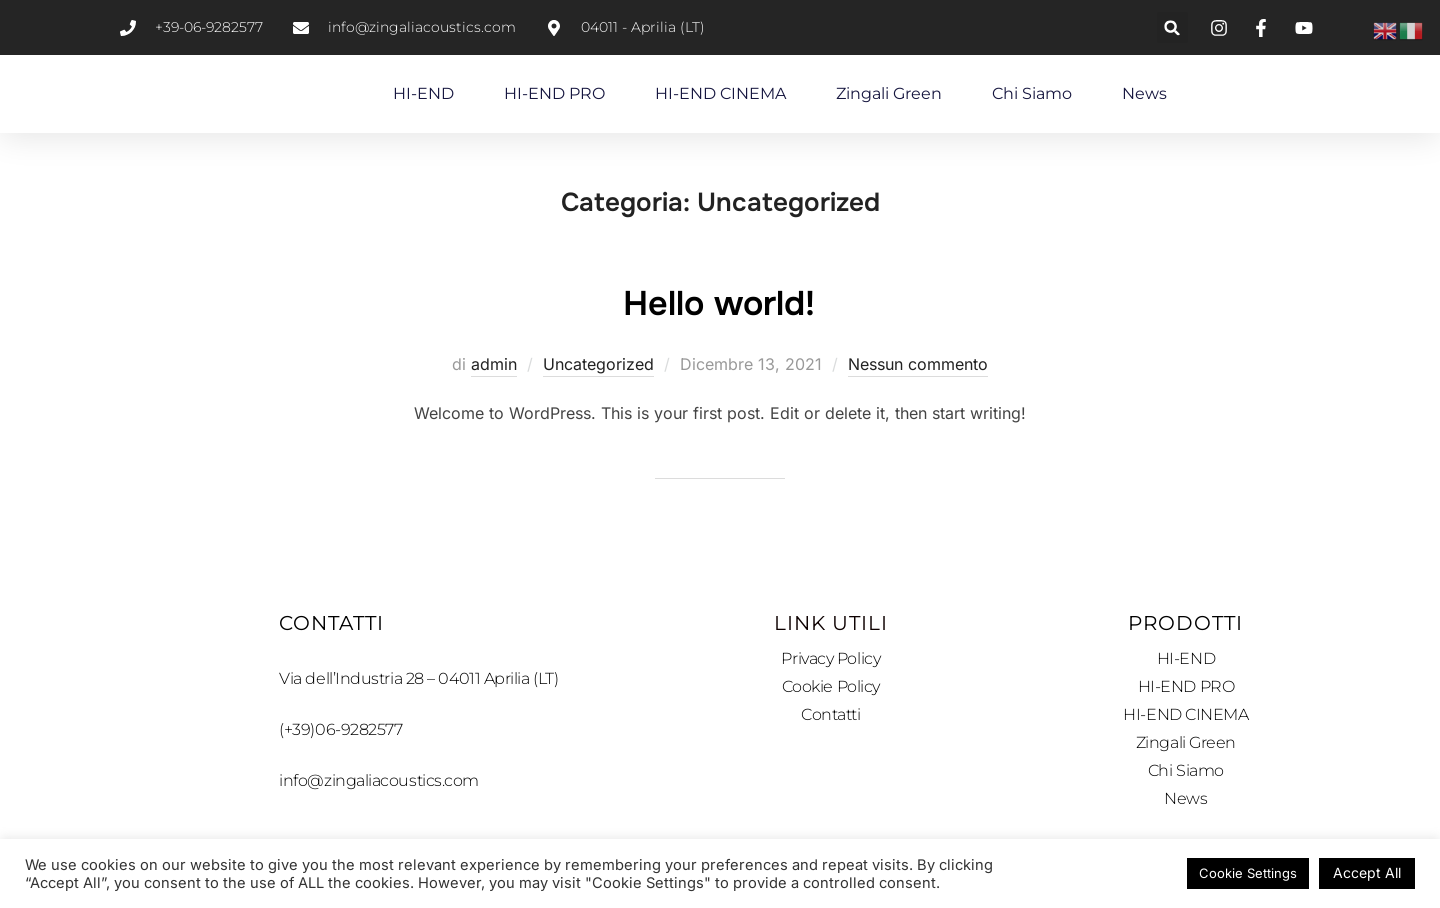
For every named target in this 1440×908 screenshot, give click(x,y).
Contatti (830, 715)
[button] (1172, 27)
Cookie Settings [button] (1248, 873)
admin (494, 364)
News (1144, 93)
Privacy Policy (830, 658)
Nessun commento (918, 364)
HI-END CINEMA (720, 93)
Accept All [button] (1367, 872)
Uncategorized (598, 364)
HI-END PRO (554, 93)
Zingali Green (889, 93)
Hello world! (719, 301)
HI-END (423, 93)
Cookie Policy (831, 687)
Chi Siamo (1032, 93)
